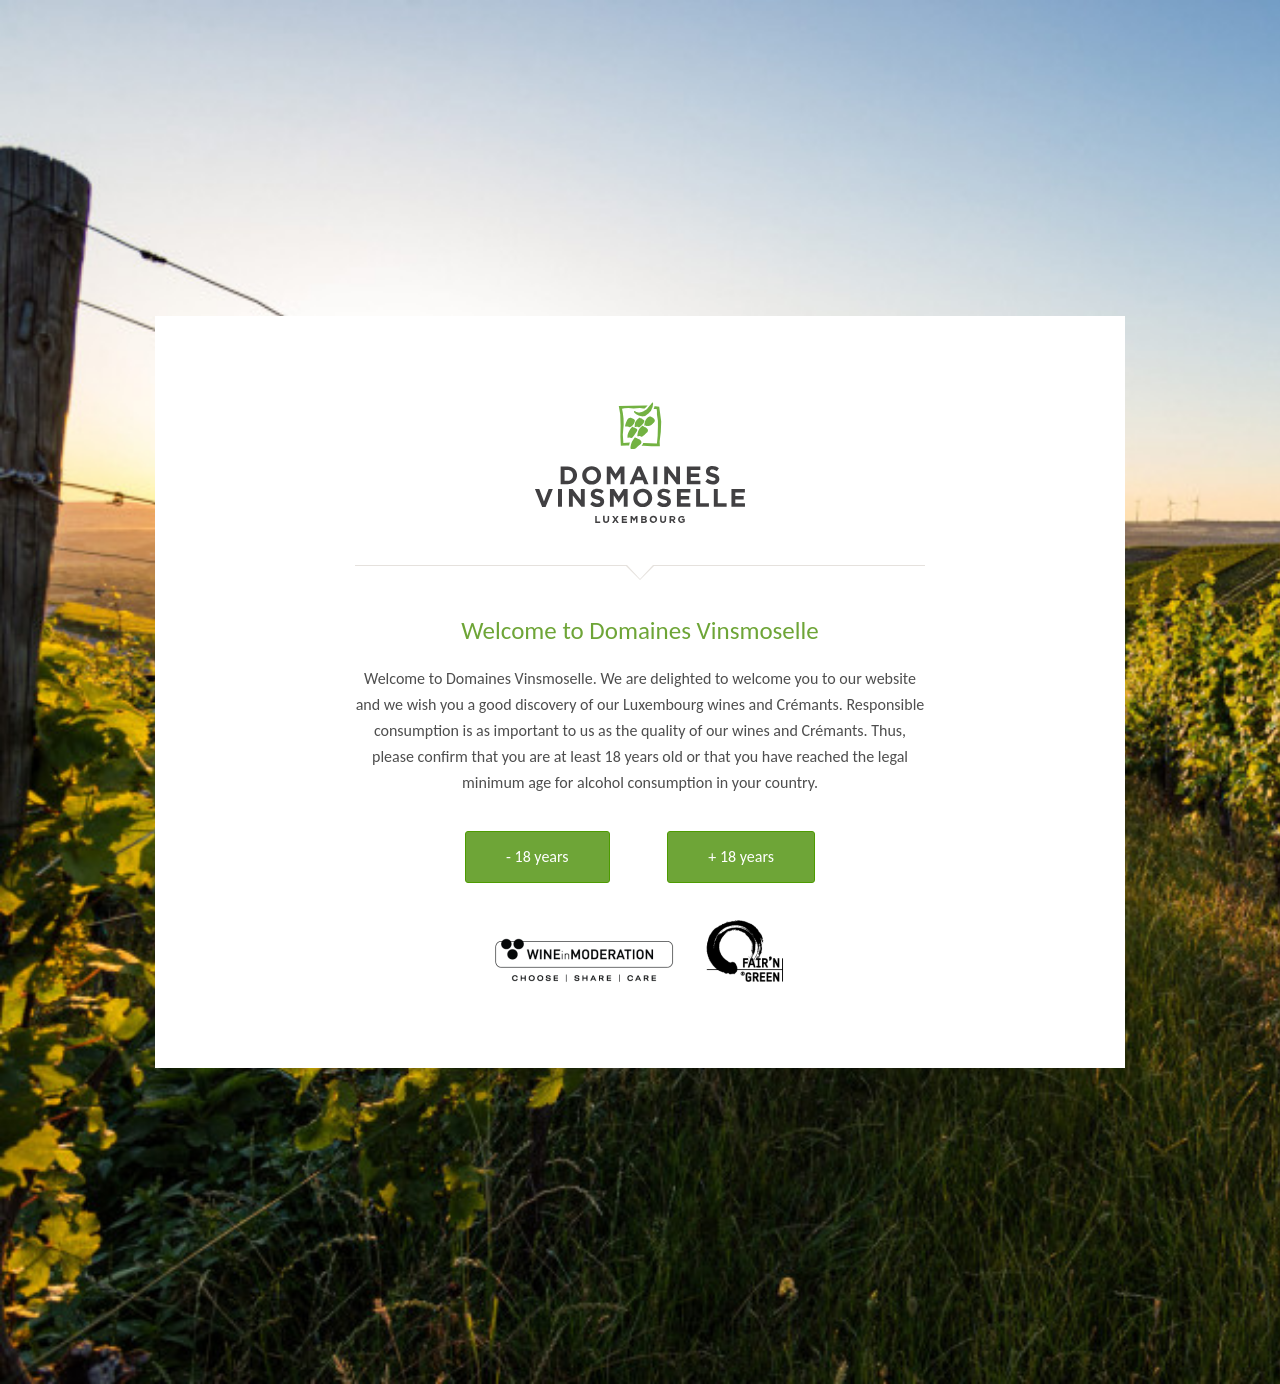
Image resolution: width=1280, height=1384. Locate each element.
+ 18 (741, 856)
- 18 (537, 856)
